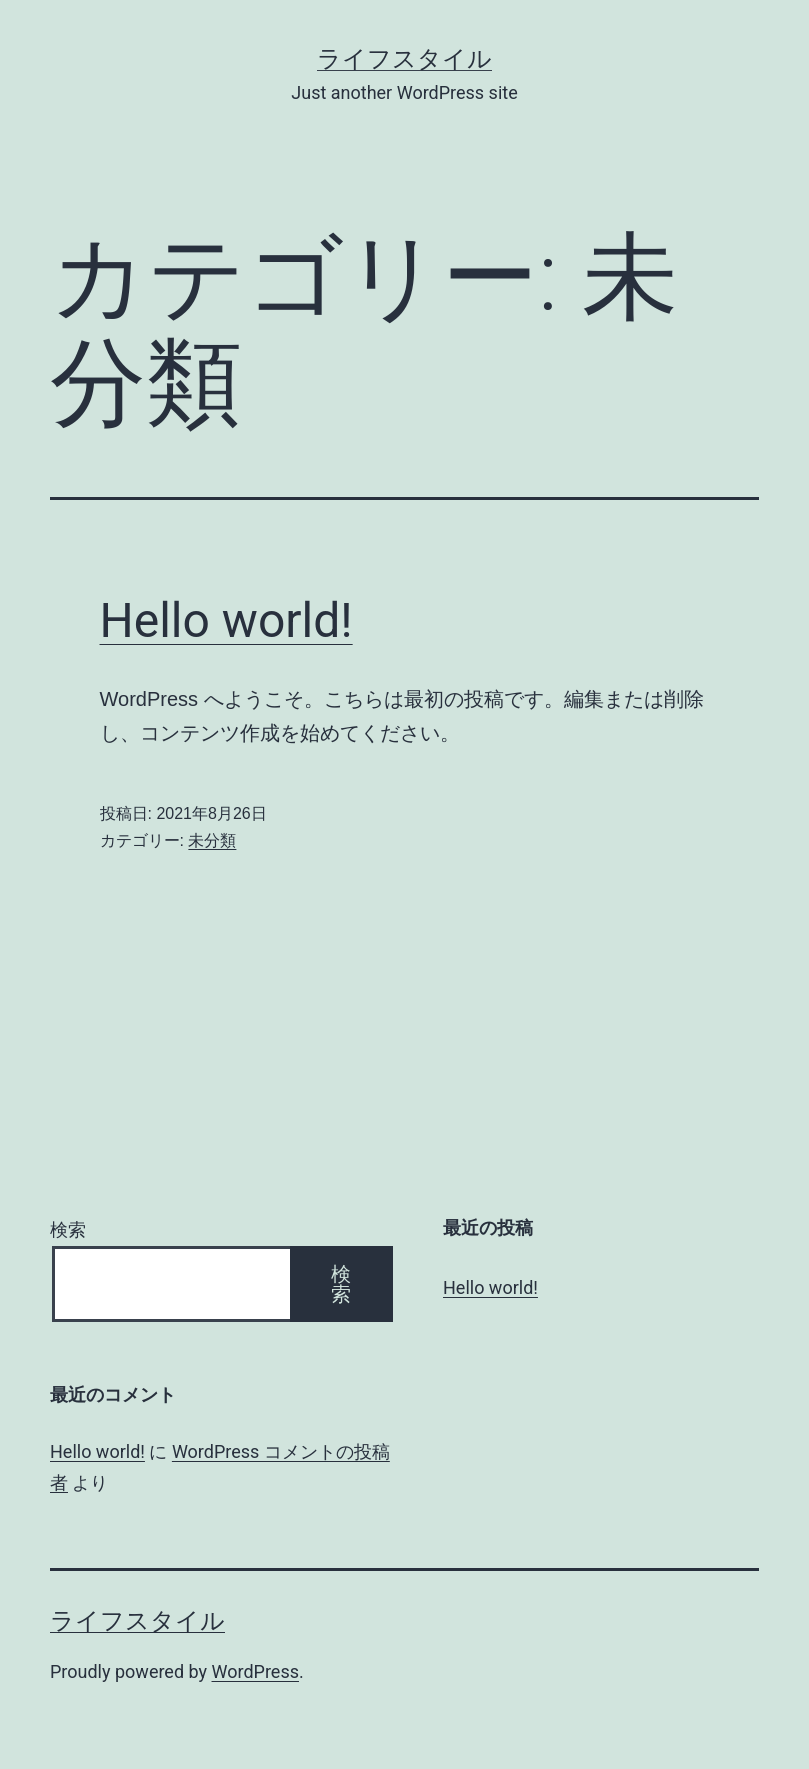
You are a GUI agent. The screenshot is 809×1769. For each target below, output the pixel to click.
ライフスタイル (404, 59)
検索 (68, 1229)
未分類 (212, 840)
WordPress (255, 1671)
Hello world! (226, 620)
